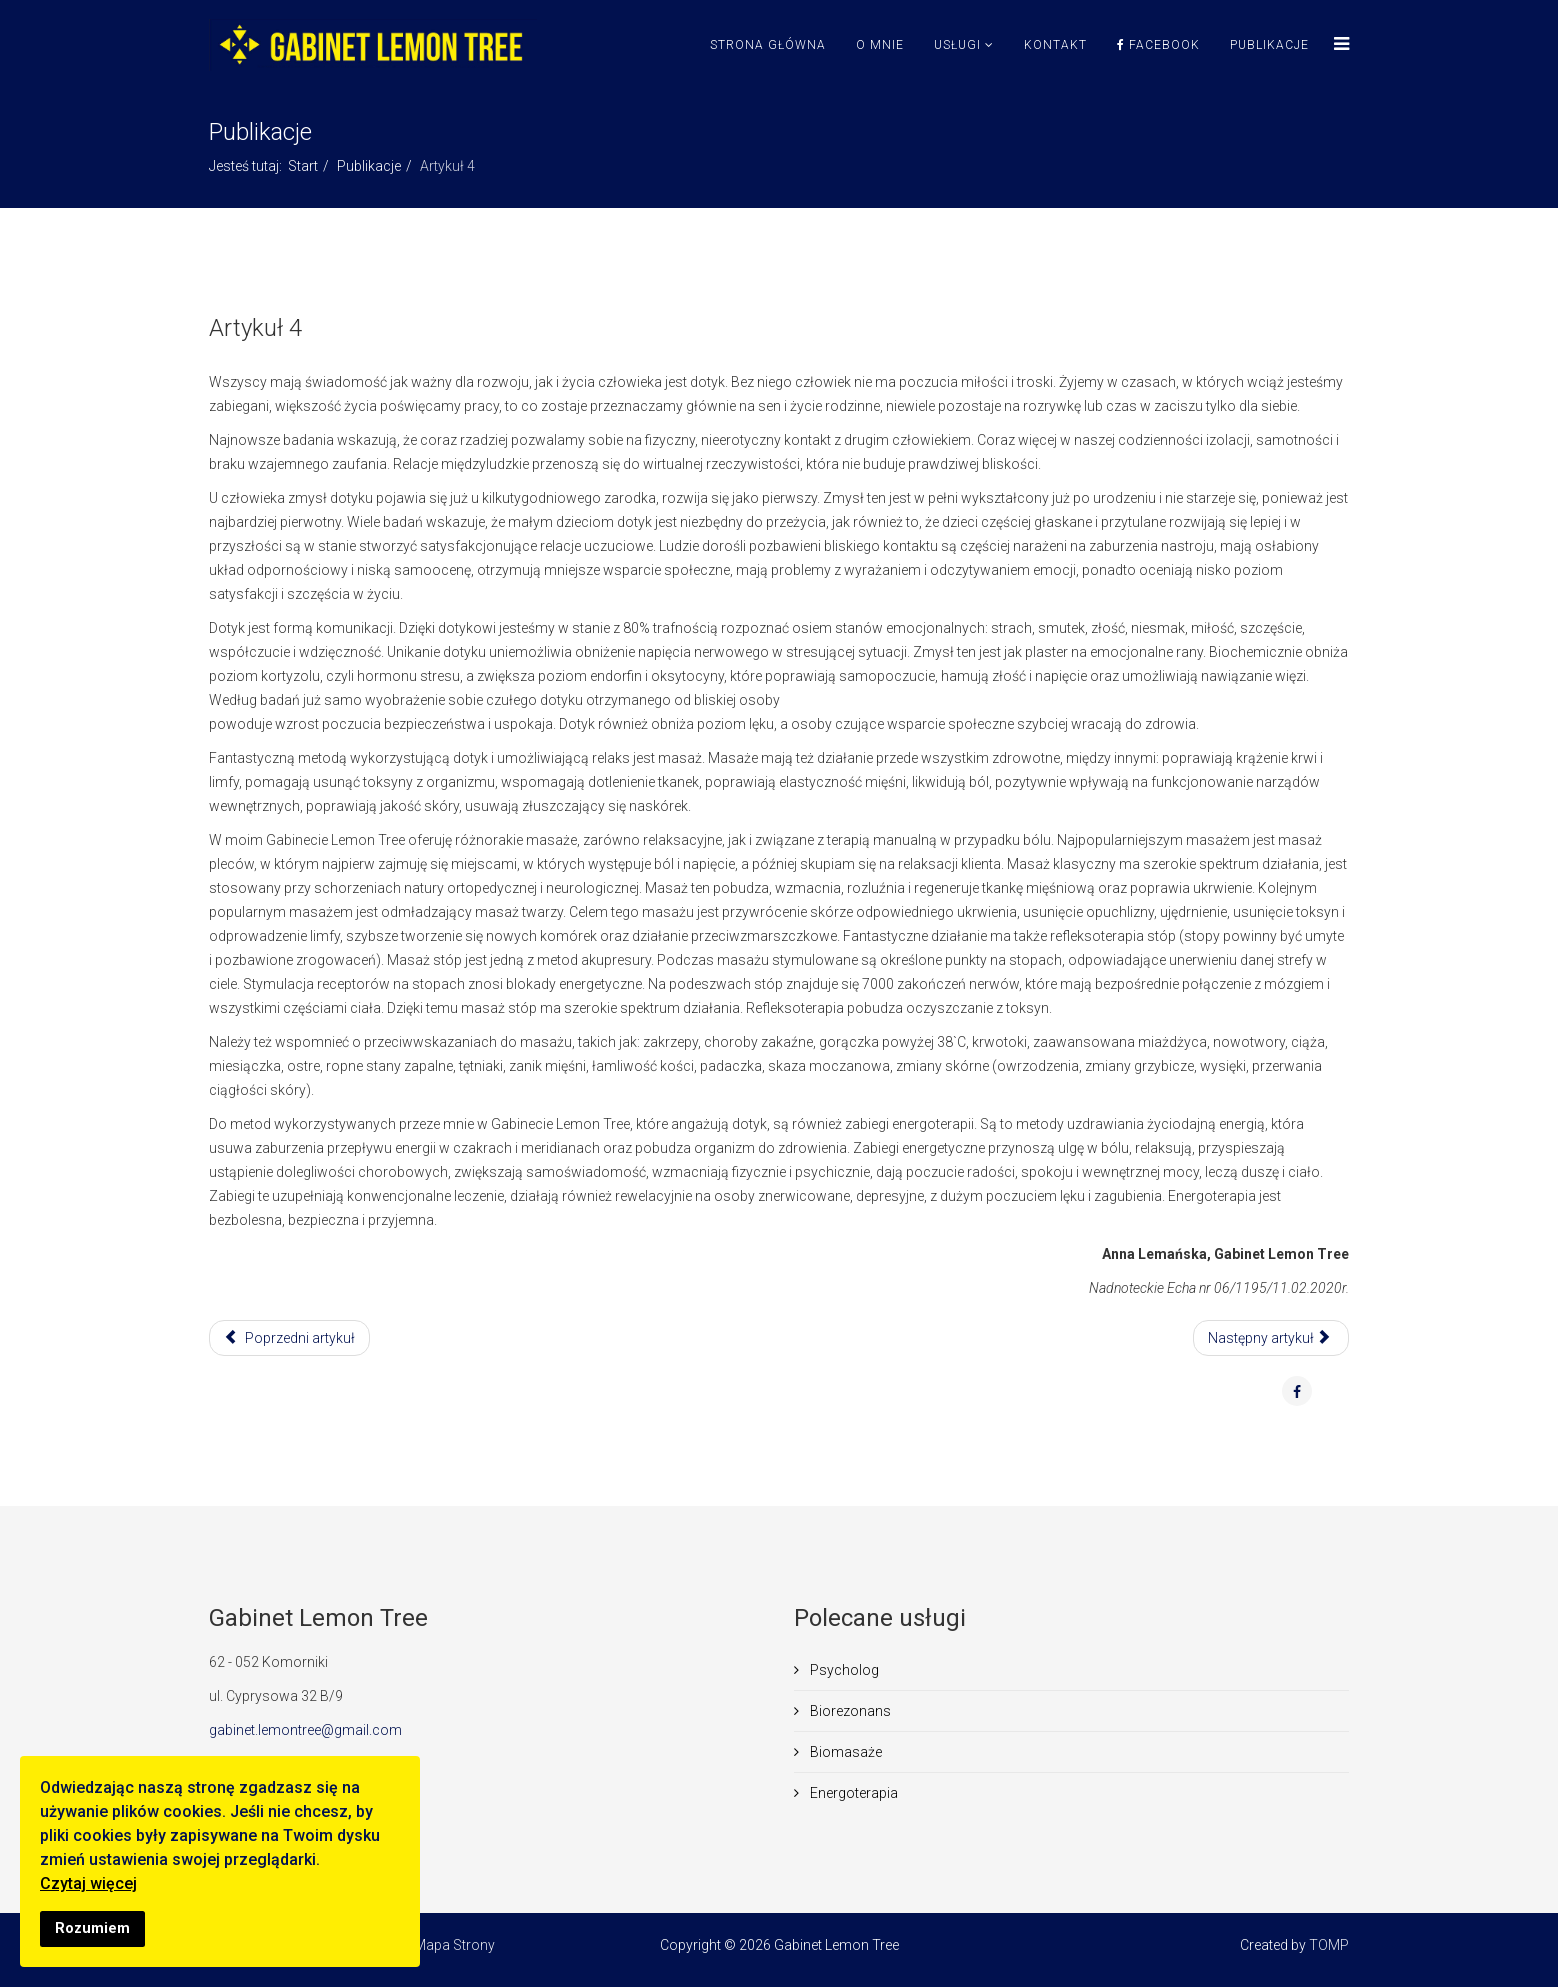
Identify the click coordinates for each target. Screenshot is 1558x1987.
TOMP (1329, 1945)
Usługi (957, 45)
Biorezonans (849, 1711)
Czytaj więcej (88, 1883)
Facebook (1158, 45)
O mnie (880, 45)
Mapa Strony (454, 1945)
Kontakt (1055, 45)
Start (303, 166)
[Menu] (1336, 45)
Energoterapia (852, 1793)
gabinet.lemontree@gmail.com (305, 1730)
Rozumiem (92, 1928)
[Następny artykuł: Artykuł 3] (1271, 1338)
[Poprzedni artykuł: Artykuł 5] (289, 1338)
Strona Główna (768, 45)
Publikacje (1269, 45)
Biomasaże (844, 1752)
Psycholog (843, 1670)
